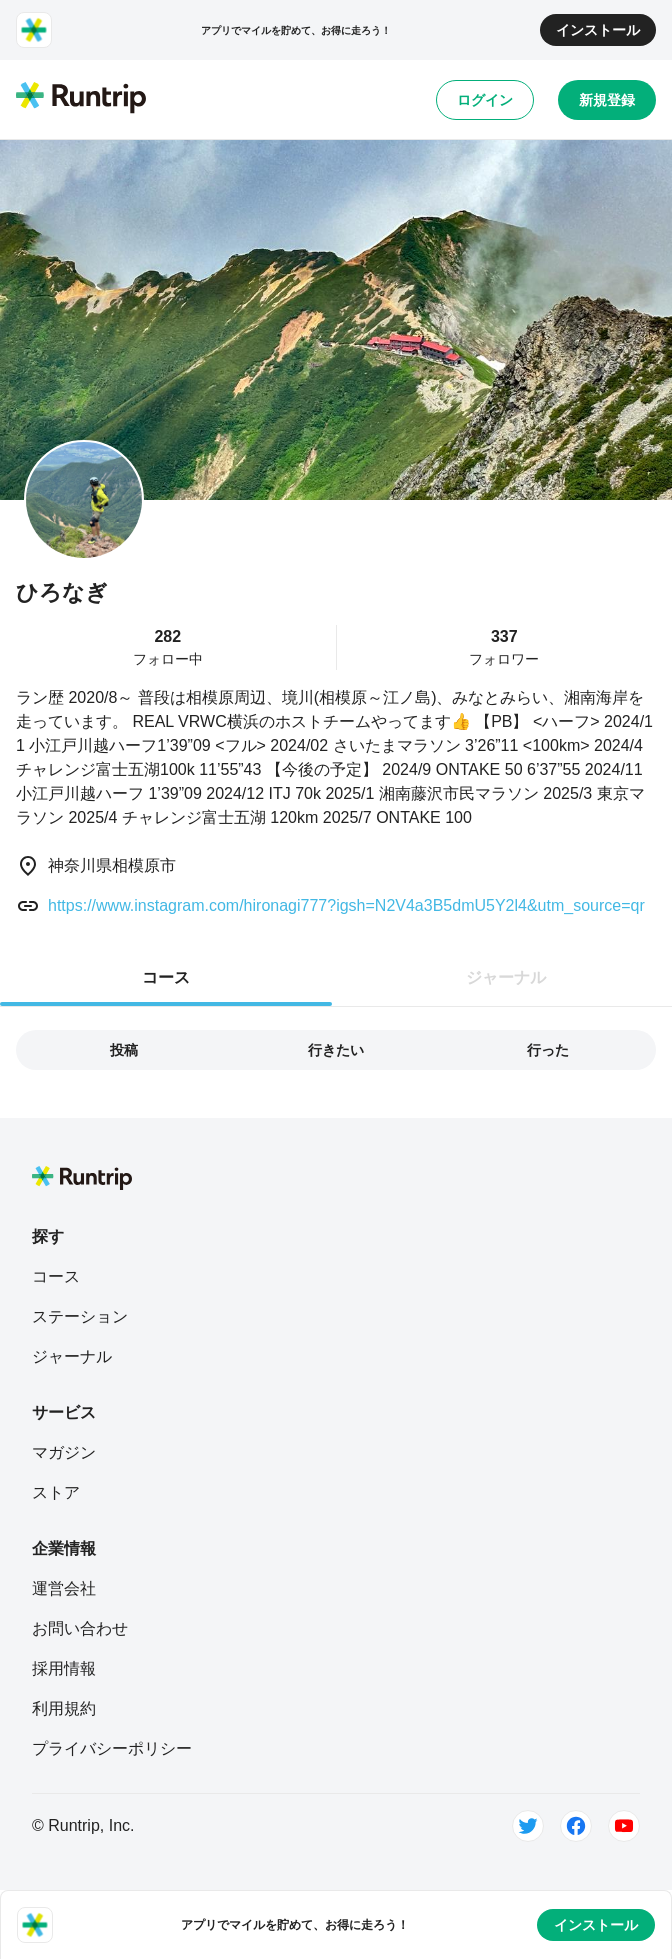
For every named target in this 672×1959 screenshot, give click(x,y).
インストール (598, 30)
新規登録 (607, 100)
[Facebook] (576, 1826)
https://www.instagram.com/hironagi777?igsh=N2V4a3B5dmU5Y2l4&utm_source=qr (346, 905)
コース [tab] (166, 977)
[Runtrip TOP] (81, 99)
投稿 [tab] (124, 1050)
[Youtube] (624, 1826)
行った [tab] (548, 1050)
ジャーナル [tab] (506, 977)
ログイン (485, 100)
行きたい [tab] (336, 1050)
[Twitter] (528, 1826)
